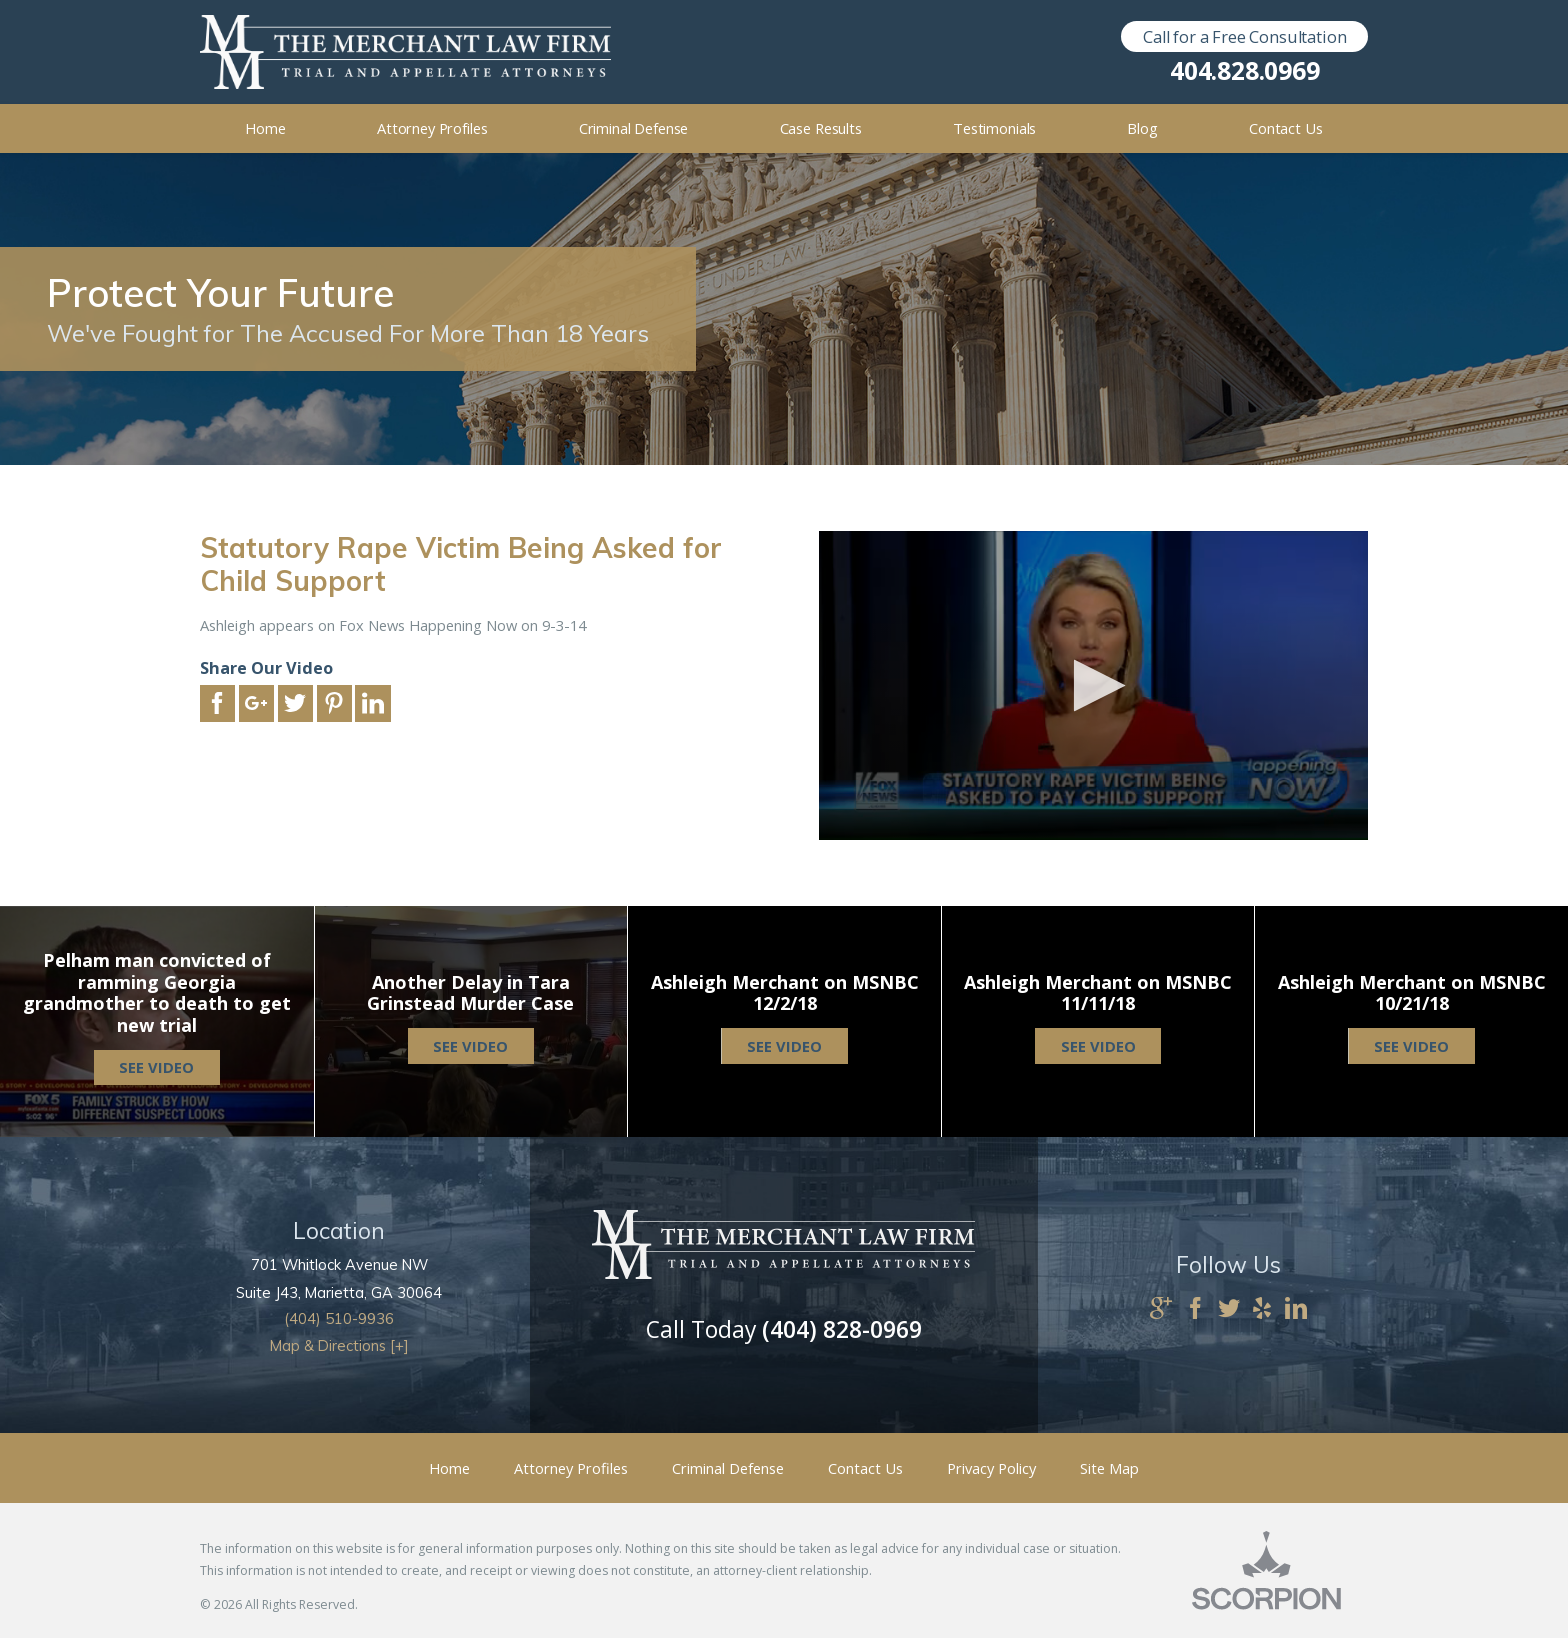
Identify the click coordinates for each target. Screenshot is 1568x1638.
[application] (1093, 685)
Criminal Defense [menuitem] (634, 128)
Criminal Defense (728, 1468)
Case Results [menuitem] (821, 128)
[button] (1093, 685)
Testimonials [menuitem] (994, 128)
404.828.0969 (1244, 71)
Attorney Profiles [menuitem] (432, 128)
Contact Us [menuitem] (1286, 128)
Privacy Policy (991, 1468)
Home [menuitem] (265, 128)
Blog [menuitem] (1142, 128)
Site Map (1109, 1468)
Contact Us (865, 1468)
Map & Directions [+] (339, 1345)
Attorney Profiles (571, 1468)
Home (449, 1468)
